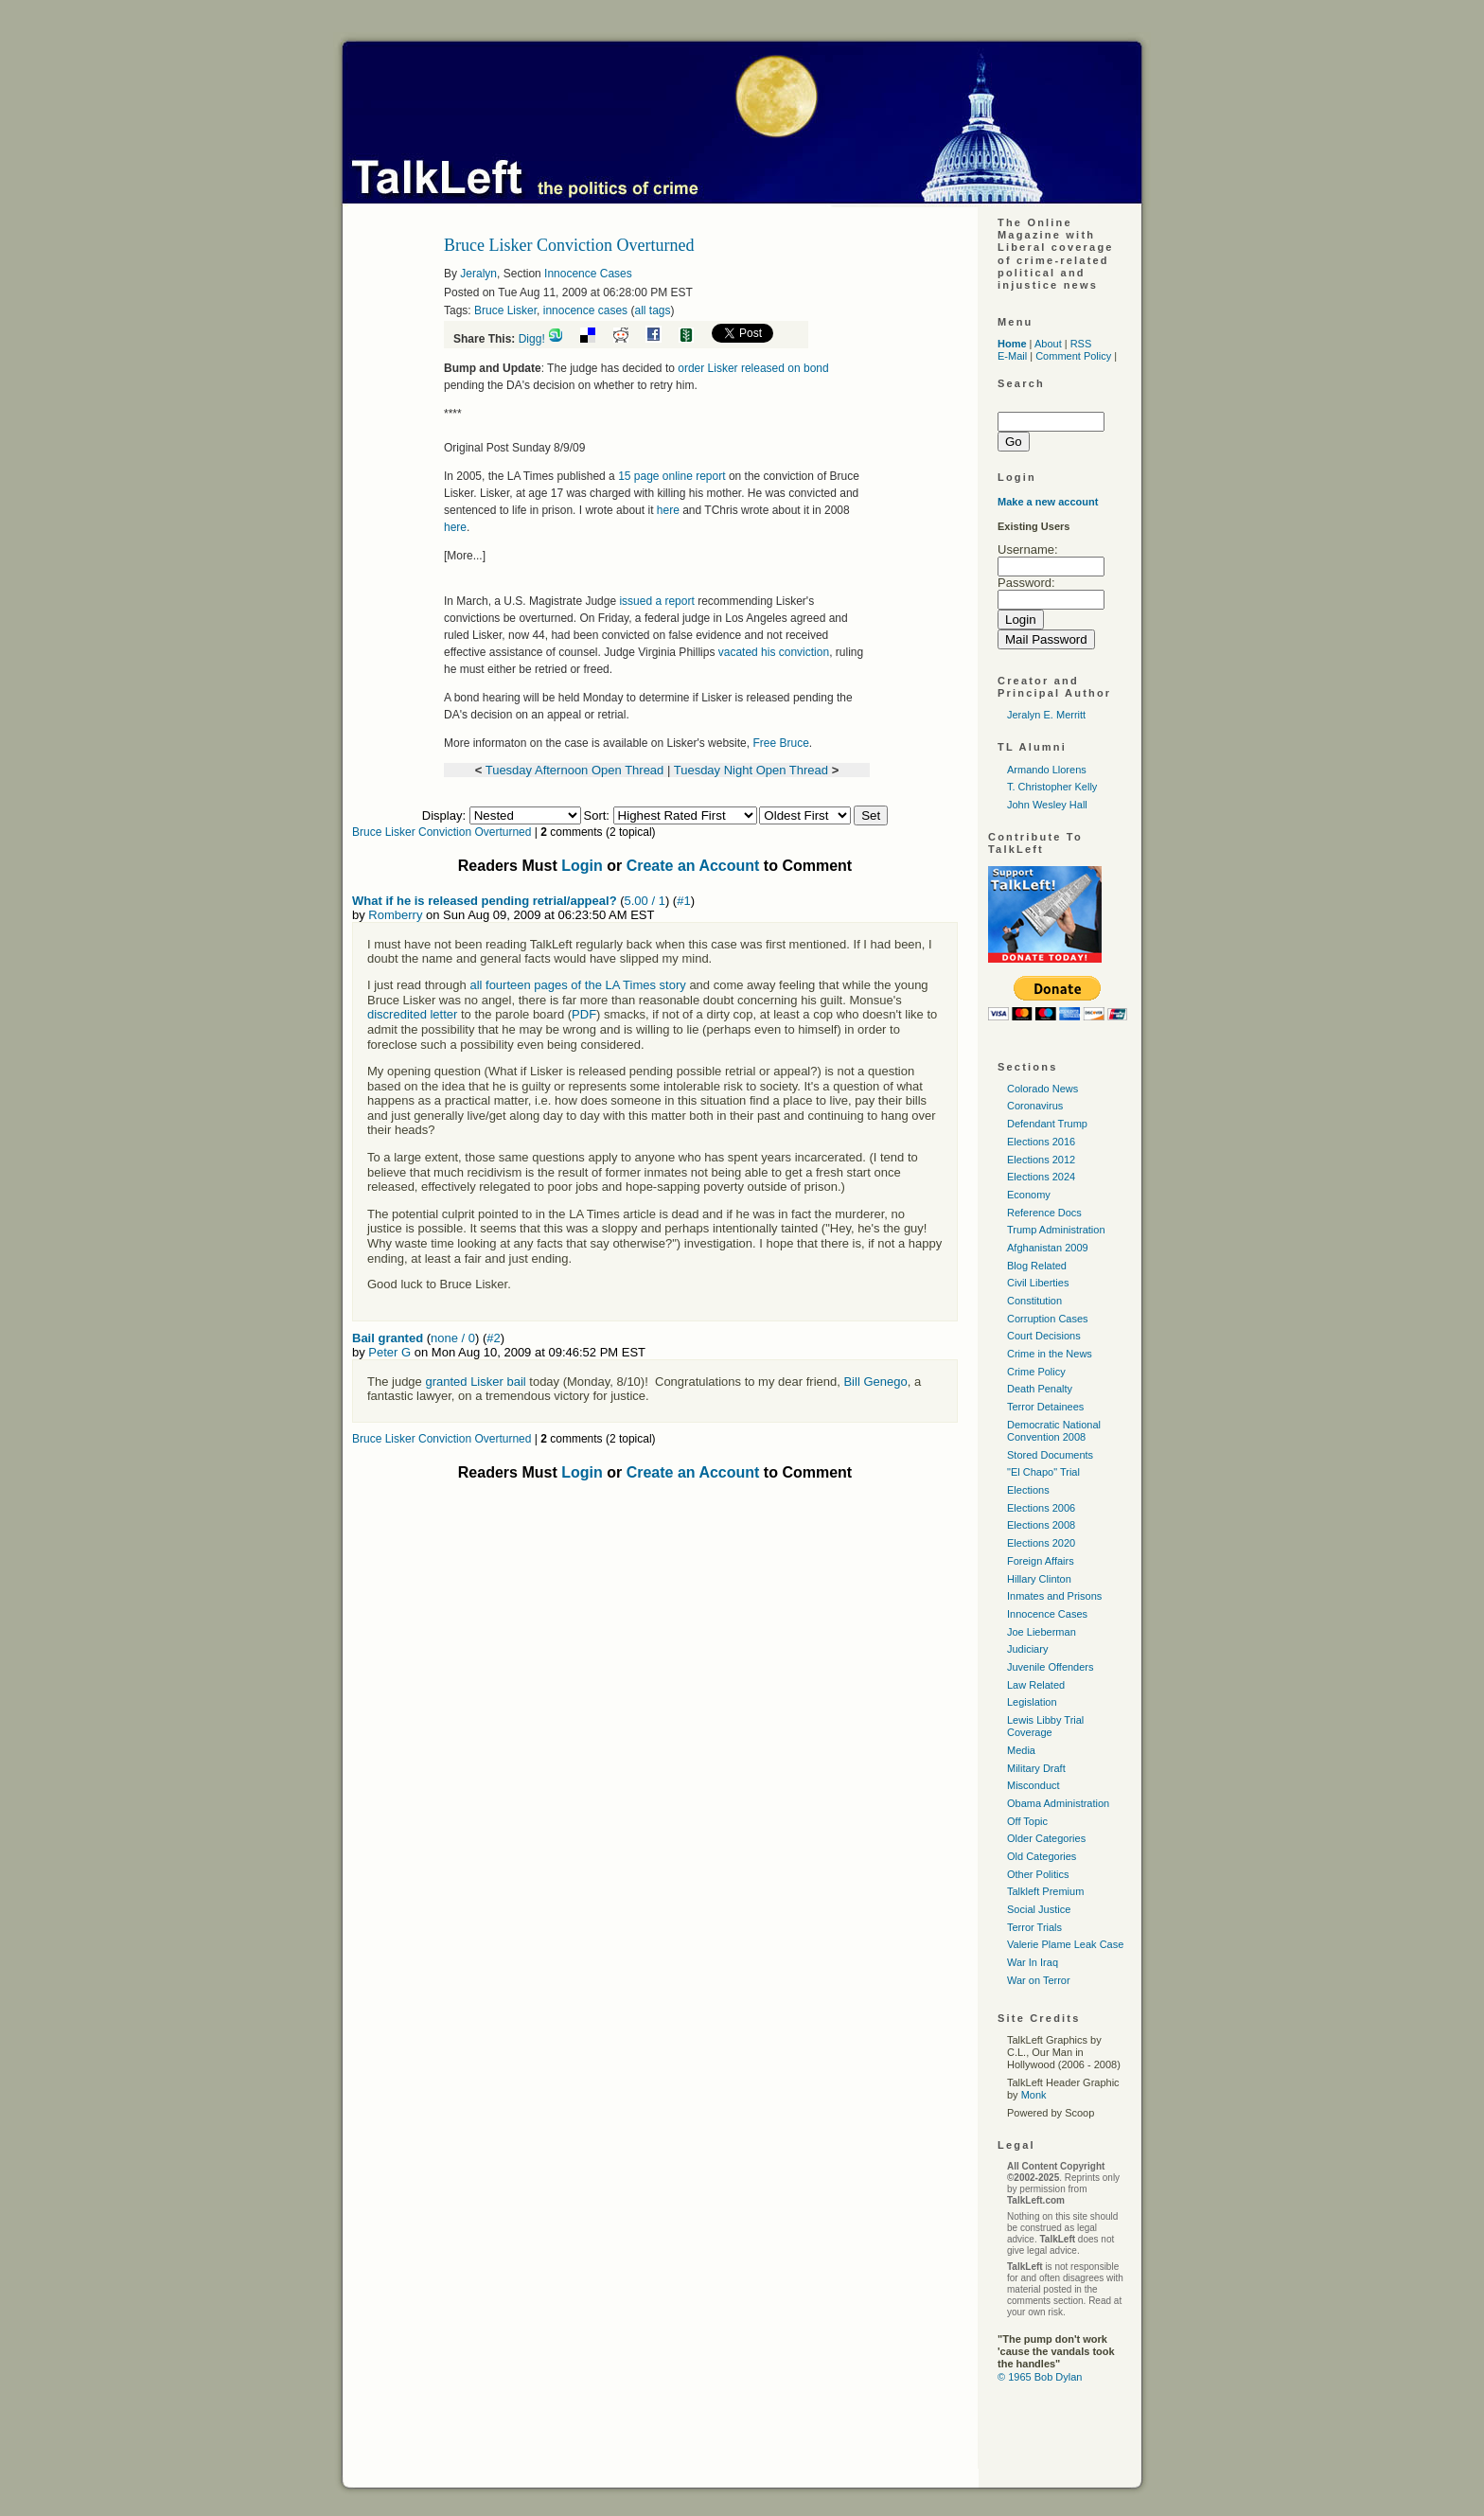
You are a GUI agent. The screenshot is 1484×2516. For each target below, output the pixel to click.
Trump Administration (1056, 1229)
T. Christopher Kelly (1052, 786)
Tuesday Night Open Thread (751, 770)
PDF (584, 1014)
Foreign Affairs (1040, 1561)
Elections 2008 (1041, 1525)
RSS (1081, 343)
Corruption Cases (1047, 1318)
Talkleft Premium (1045, 1891)
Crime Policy (1036, 1371)
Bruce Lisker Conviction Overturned (441, 832)
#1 (683, 901)
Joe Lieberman (1041, 1632)
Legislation (1032, 1702)
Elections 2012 (1041, 1159)
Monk (1034, 2094)
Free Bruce (780, 743)
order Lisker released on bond (753, 368)
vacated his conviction (773, 652)
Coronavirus (1035, 1105)
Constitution (1034, 1300)
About (1048, 343)
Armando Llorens (1046, 769)
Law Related (1036, 1685)
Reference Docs (1044, 1212)
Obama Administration (1058, 1803)
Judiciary (1027, 1649)
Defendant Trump (1047, 1123)
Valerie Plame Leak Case (1065, 1944)
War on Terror (1038, 1980)
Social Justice (1038, 1909)
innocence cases (585, 310)
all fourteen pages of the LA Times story (577, 985)
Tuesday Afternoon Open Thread (575, 770)
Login (582, 866)
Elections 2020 (1041, 1543)
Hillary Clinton (1039, 1579)
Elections (1028, 1490)
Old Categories (1041, 1856)
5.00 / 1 (645, 901)
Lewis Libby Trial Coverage (1045, 1726)
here (668, 510)
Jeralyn (478, 273)
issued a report (656, 601)
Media (1021, 1750)
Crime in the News (1049, 1353)
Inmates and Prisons (1054, 1596)
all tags (652, 310)
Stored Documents (1050, 1455)
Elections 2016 (1041, 1141)
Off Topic (1027, 1821)
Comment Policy (1073, 356)
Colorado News (1042, 1088)
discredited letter (412, 1014)
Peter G (389, 1352)
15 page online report (671, 476)
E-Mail (1012, 356)
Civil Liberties (1038, 1282)
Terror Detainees (1045, 1406)
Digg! (532, 339)
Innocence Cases (588, 273)
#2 (493, 1338)
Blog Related (1037, 1265)
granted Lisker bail (475, 1381)
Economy (1029, 1194)
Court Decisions (1044, 1335)
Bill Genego (875, 1381)
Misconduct (1033, 1785)
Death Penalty (1039, 1388)
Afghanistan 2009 (1047, 1247)
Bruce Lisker (505, 310)
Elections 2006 (1041, 1508)
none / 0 (453, 1338)
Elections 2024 (1041, 1176)
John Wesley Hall (1047, 804)
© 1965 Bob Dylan (1040, 2377)
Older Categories (1046, 1838)
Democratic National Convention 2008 (1054, 1431)
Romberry (395, 915)
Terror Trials (1034, 1927)
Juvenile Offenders (1050, 1667)
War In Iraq (1032, 1962)
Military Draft (1036, 1768)
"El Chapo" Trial (1043, 1472)
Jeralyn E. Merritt (1046, 714)
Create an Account (693, 866)
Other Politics (1038, 1874)
